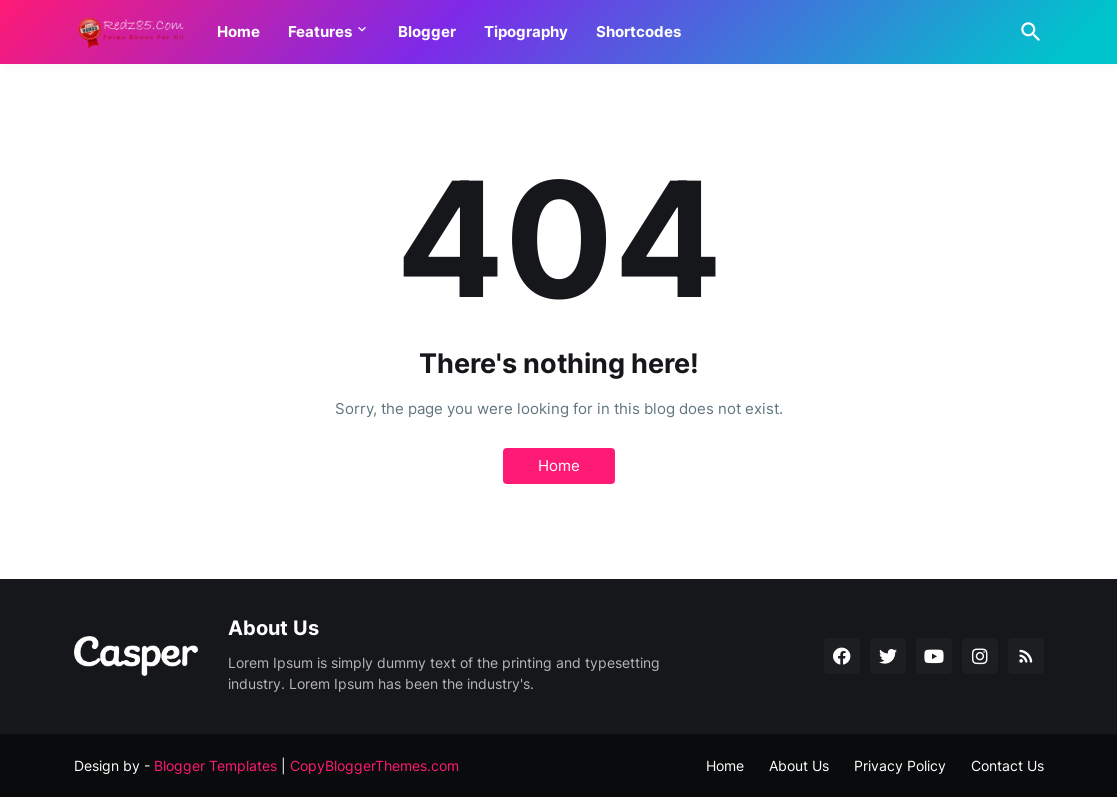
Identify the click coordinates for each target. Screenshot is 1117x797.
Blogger (427, 31)
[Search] (1027, 32)
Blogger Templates (215, 765)
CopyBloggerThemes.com (374, 765)
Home (238, 31)
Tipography (526, 31)
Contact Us (1007, 765)
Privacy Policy (900, 765)
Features (320, 31)
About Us (799, 765)
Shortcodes (638, 31)
